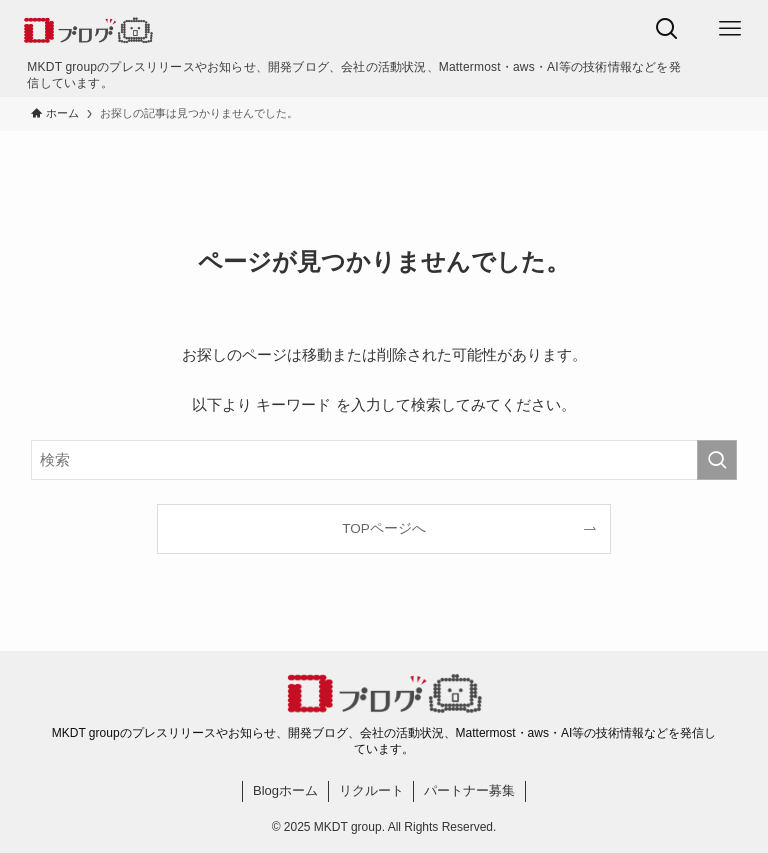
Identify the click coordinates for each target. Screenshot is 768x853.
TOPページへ (384, 528)
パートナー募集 (469, 790)
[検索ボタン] (666, 29)
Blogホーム (285, 790)
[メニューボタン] (729, 29)
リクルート (371, 790)
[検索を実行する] (717, 460)
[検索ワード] (384, 460)
